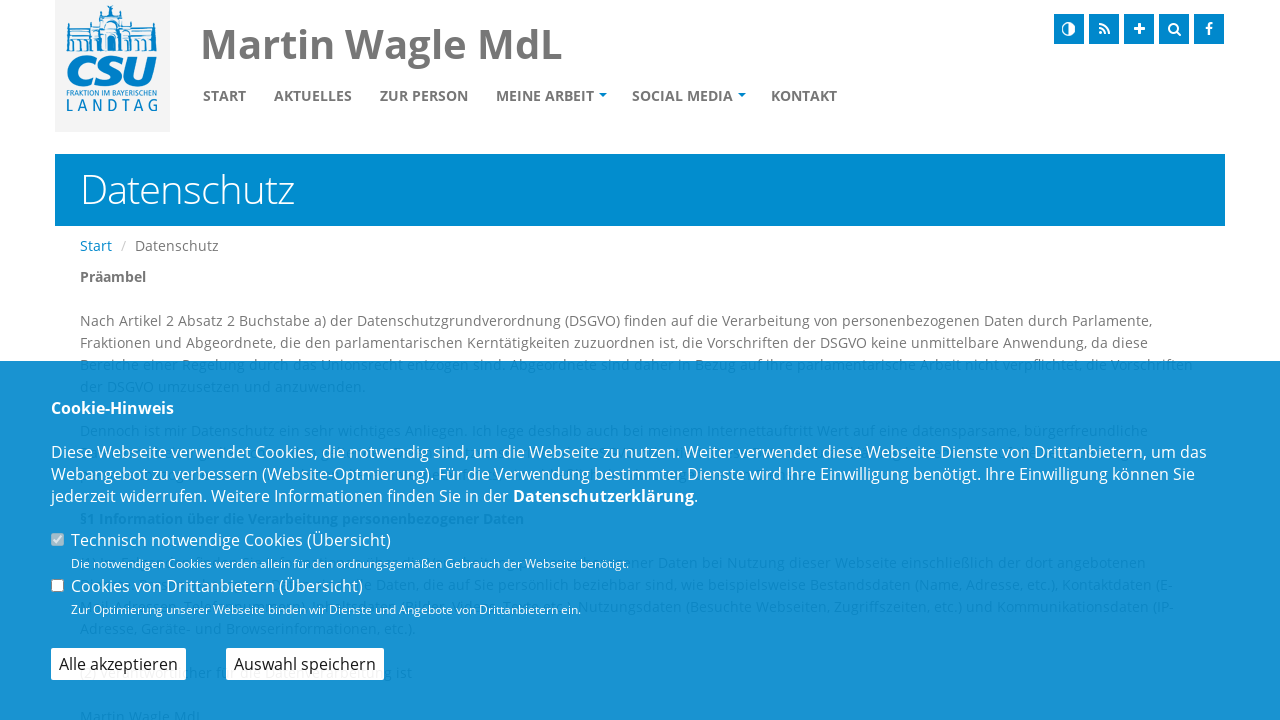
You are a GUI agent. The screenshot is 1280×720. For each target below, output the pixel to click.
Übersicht (349, 540)
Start (224, 95)
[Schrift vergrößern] (1139, 29)
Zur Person (424, 95)
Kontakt (804, 95)
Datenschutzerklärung (603, 496)
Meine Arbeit (545, 95)
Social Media (682, 95)
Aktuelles (313, 95)
